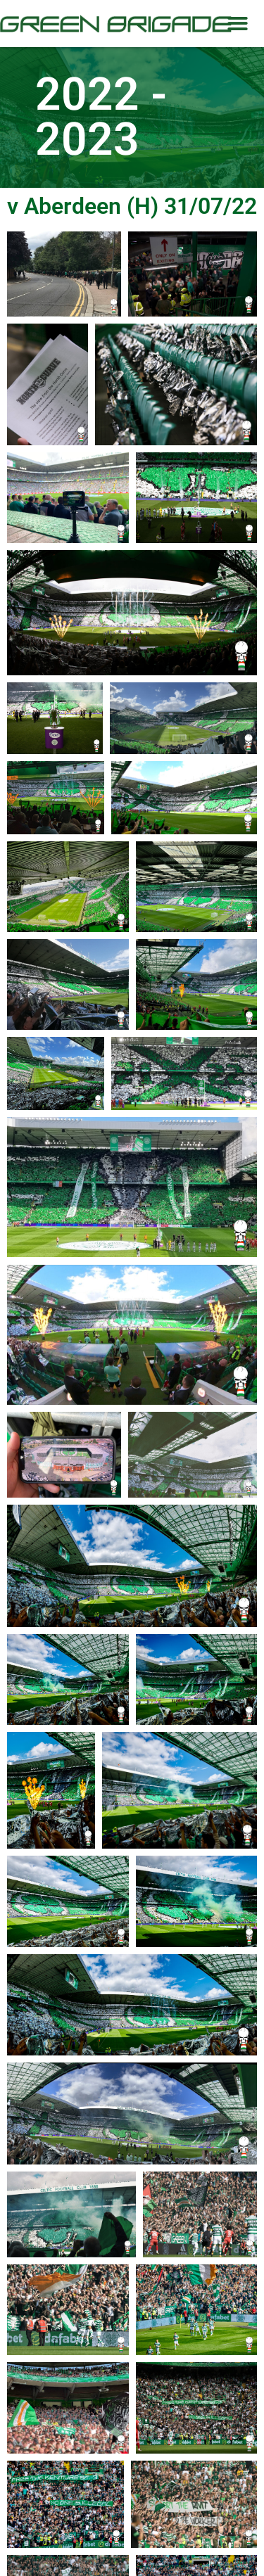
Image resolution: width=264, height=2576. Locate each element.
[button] (237, 23)
